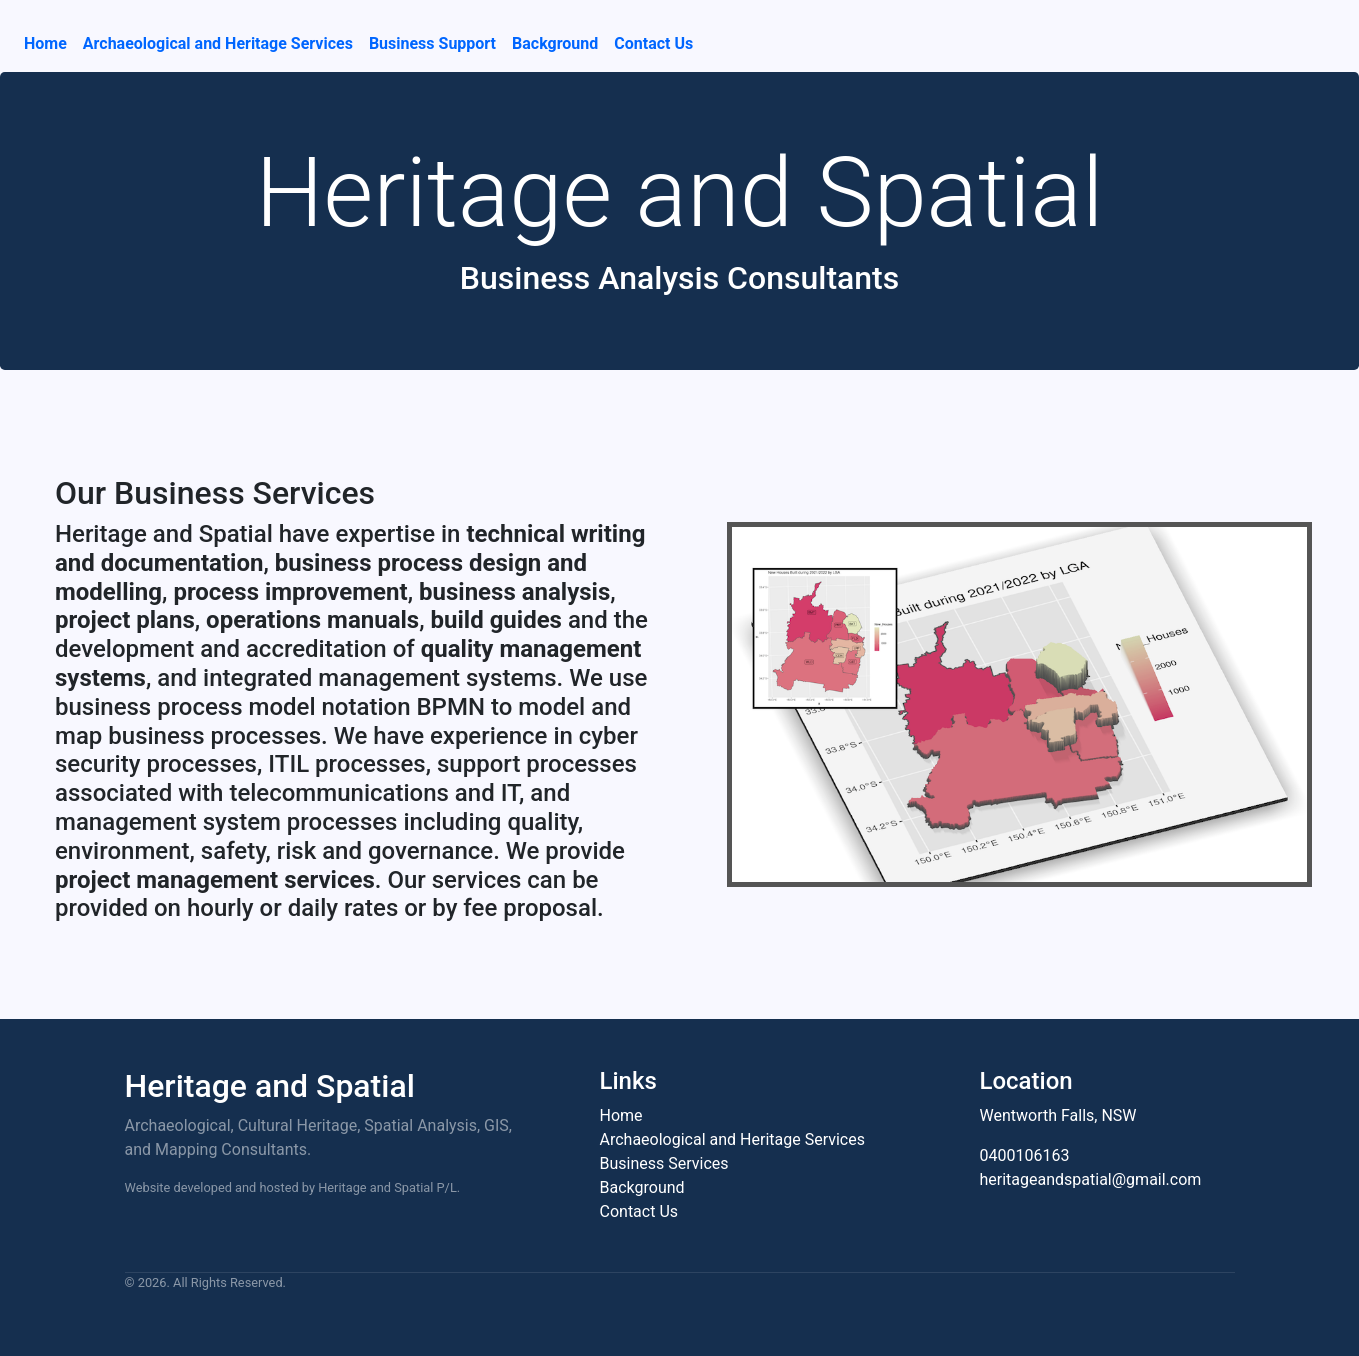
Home (45, 43)
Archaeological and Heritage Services (218, 43)
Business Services (664, 1163)
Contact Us (653, 43)
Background (555, 43)
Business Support (432, 43)
